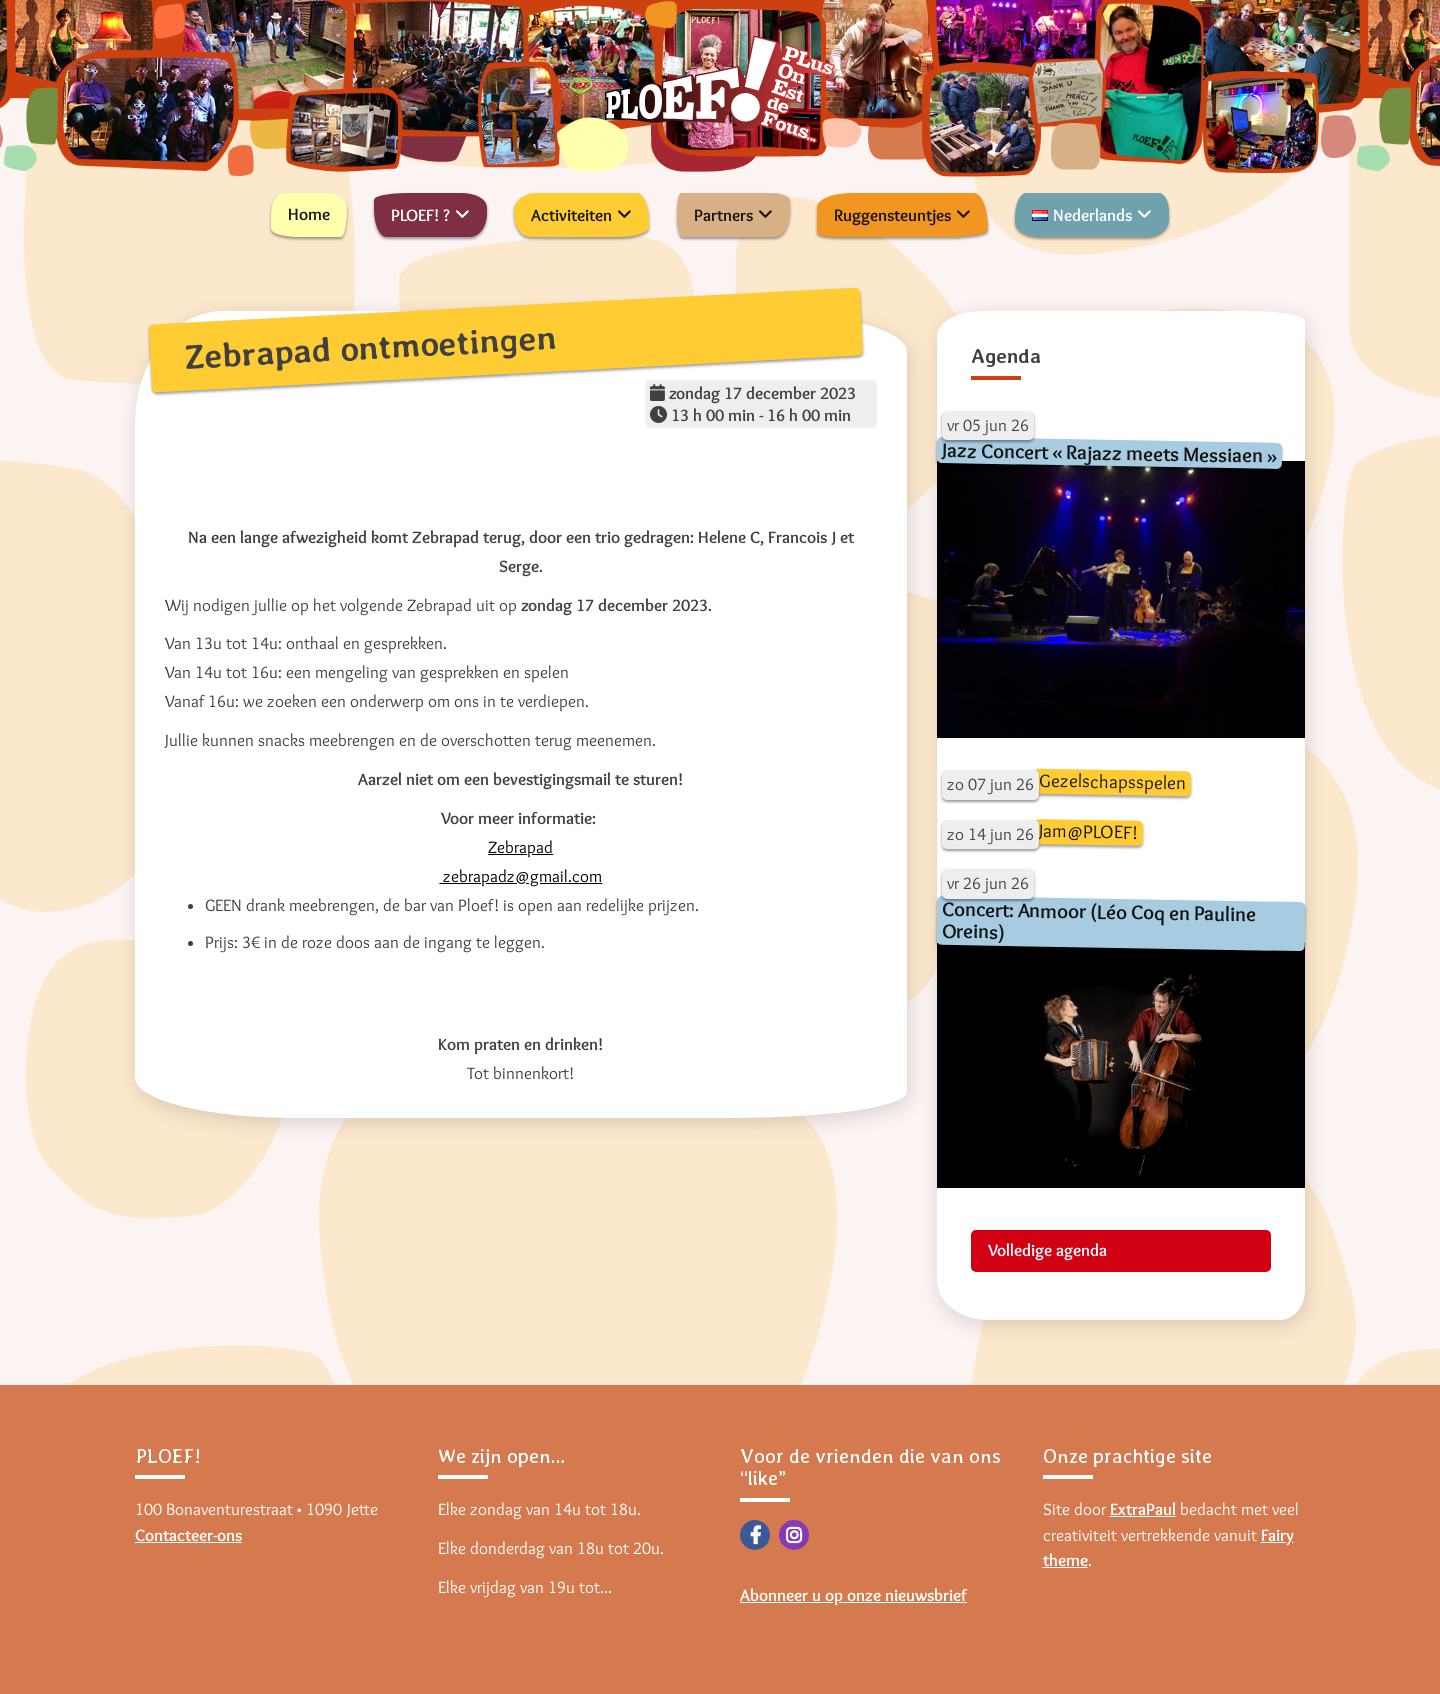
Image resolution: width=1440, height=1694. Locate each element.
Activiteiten (571, 215)
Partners (723, 215)
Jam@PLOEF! (1087, 831)
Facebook (755, 1535)
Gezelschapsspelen (1111, 782)
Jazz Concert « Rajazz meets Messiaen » (1108, 452)
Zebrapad (520, 847)
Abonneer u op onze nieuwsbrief (853, 1595)
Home (309, 214)
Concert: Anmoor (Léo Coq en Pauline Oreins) (1098, 920)
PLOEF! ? (420, 215)
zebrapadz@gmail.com (520, 876)
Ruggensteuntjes (892, 215)
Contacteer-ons (188, 1535)
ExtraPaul (1143, 1509)
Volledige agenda (1047, 1250)
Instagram (794, 1535)
